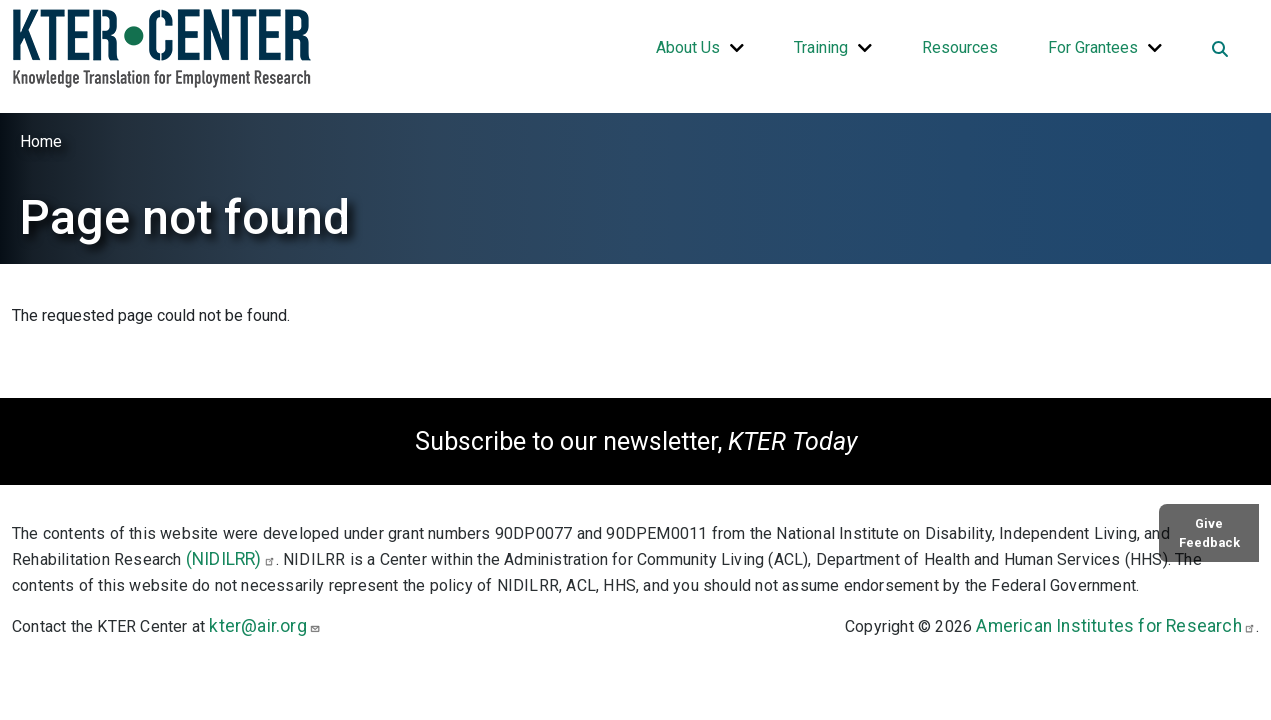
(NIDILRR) (231, 559)
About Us (688, 47)
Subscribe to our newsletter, (636, 441)
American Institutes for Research (1115, 626)
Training (821, 47)
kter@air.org (264, 626)
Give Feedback (1209, 533)
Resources (960, 47)
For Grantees (1093, 47)
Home (41, 141)
